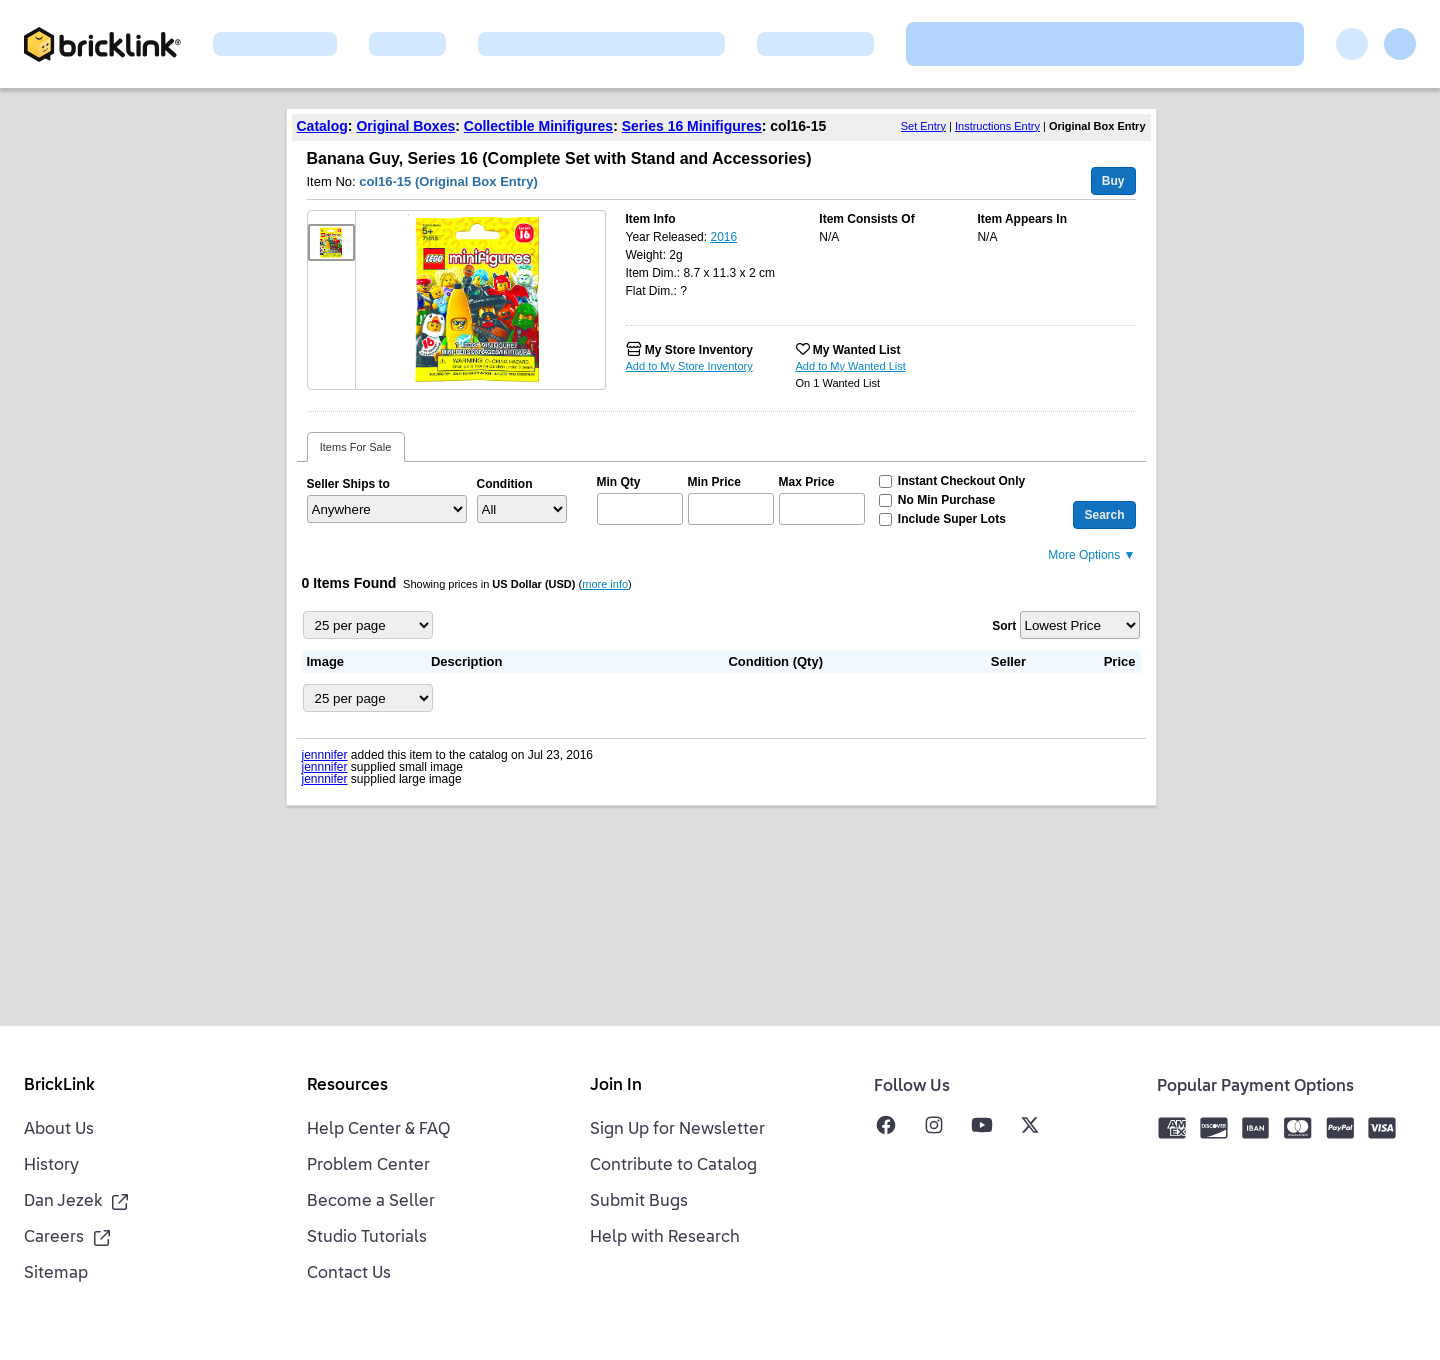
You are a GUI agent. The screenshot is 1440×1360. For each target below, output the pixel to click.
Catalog (322, 126)
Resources (347, 1086)
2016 (723, 237)
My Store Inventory (699, 350)
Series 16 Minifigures (692, 126)
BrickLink (59, 1086)
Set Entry (923, 126)
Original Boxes (405, 126)
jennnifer (325, 755)
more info (605, 584)
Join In (616, 1086)
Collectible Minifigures (538, 126)
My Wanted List (857, 350)
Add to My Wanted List (851, 366)
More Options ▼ (1091, 555)
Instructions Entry (997, 126)
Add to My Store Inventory (689, 366)
